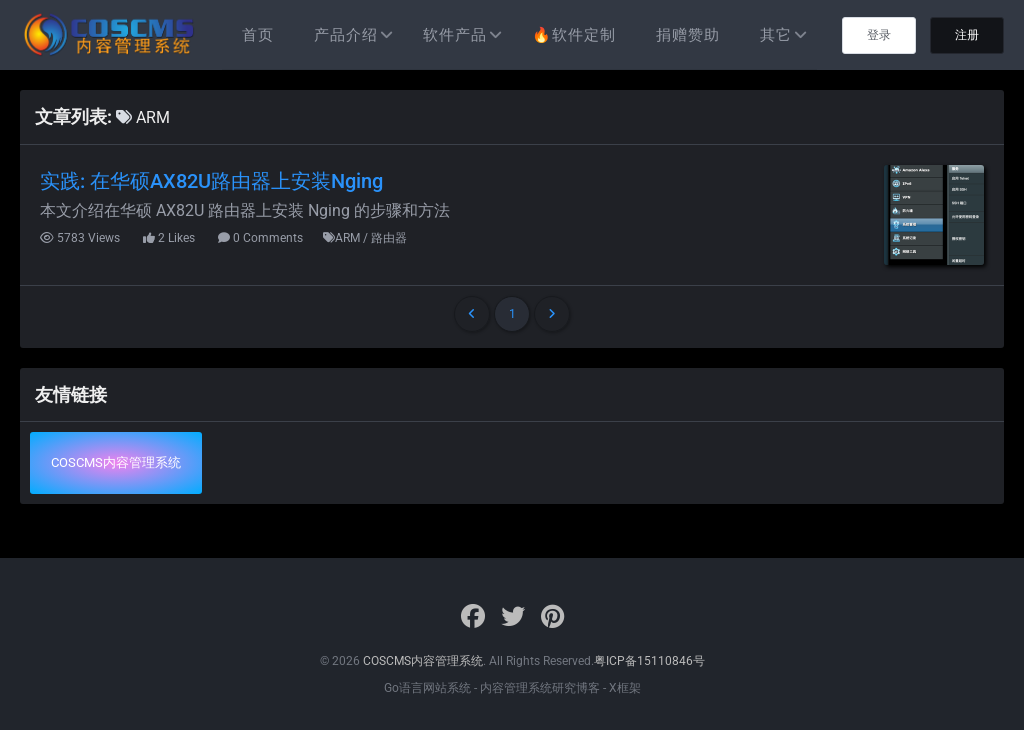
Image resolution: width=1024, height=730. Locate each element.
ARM (143, 117)
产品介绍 (346, 35)
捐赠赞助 (688, 35)
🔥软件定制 (574, 35)
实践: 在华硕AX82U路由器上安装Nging (211, 181)
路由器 (389, 238)
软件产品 (455, 35)
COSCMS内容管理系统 (116, 462)
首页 (258, 35)
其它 (776, 35)
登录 (879, 35)
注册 (967, 35)
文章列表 (71, 116)
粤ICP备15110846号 (649, 661)
